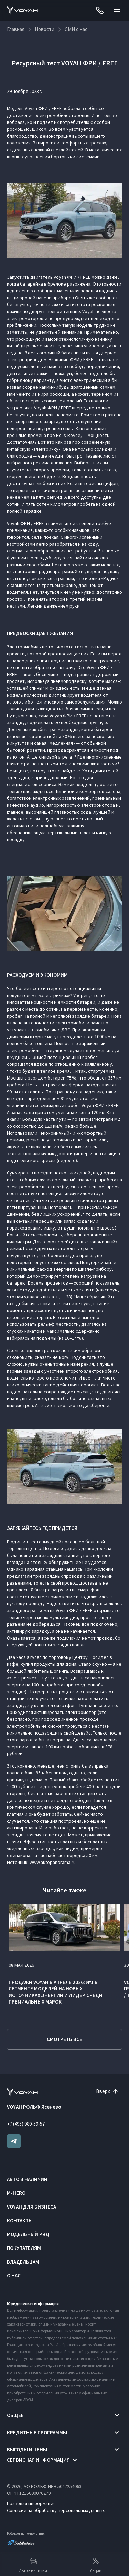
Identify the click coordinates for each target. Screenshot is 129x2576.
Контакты (20, 2220)
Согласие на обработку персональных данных (56, 2510)
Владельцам (23, 2261)
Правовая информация (31, 2503)
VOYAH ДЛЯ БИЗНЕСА (31, 2206)
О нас (14, 2275)
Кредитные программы (37, 2432)
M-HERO (16, 2193)
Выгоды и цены (27, 2449)
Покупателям (24, 2248)
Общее (15, 2415)
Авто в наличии (27, 2179)
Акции (95, 2564)
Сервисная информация (38, 2460)
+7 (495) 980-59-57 (26, 2124)
